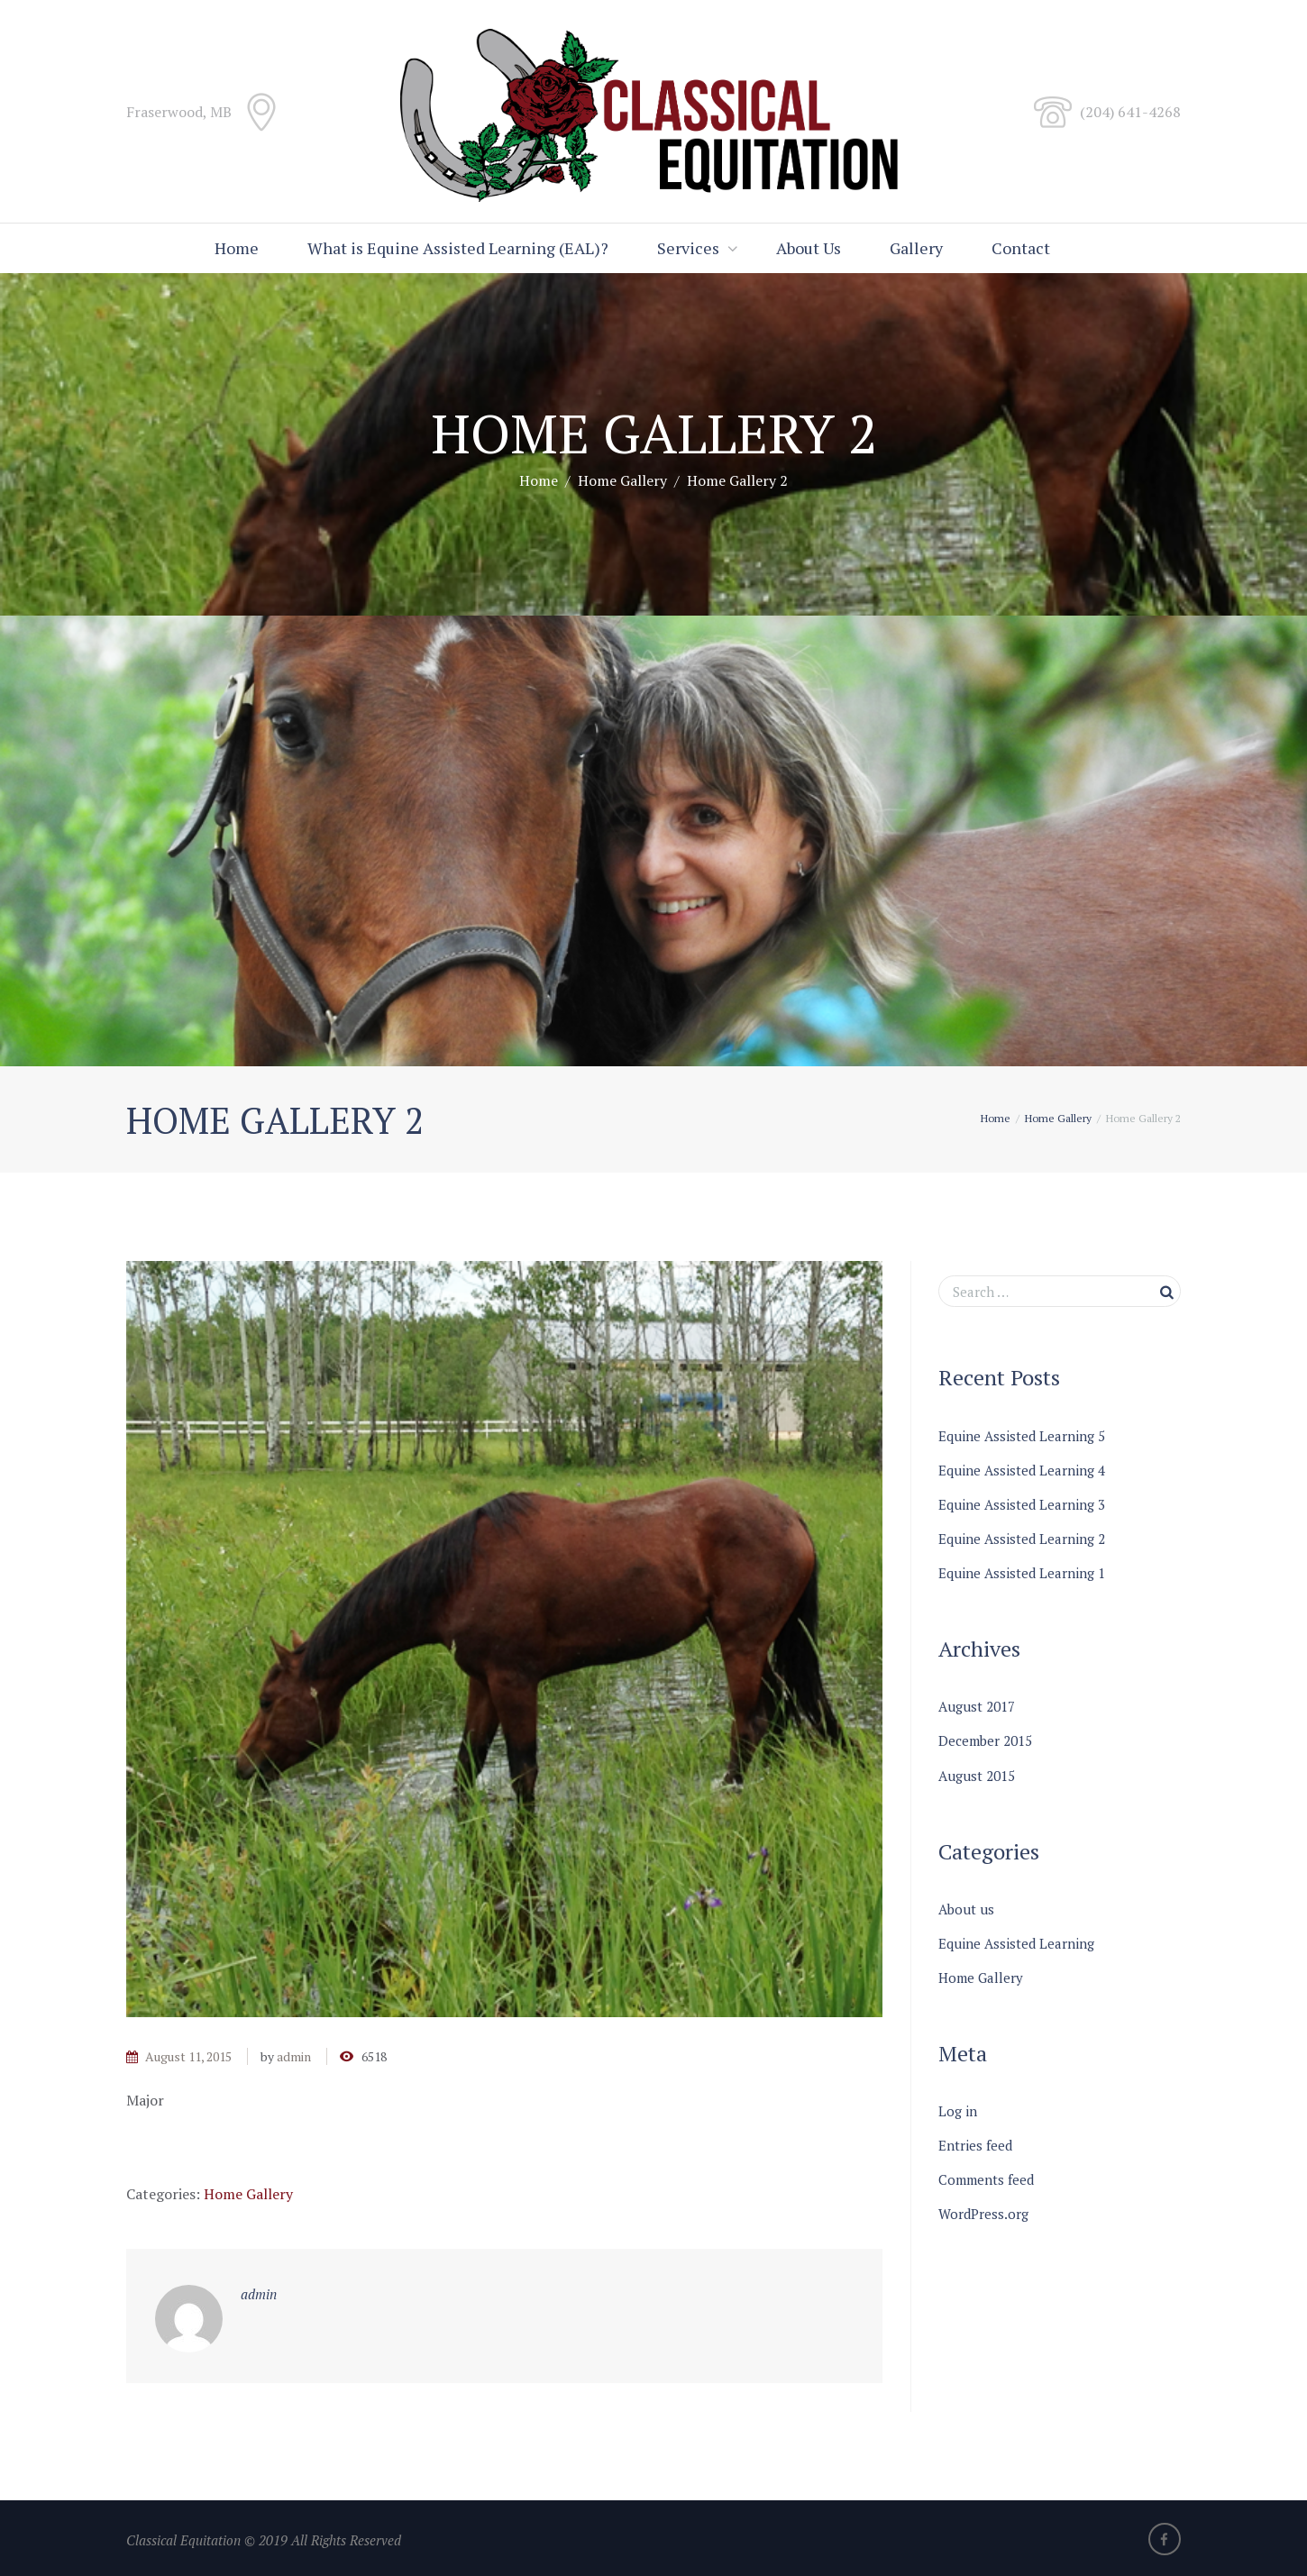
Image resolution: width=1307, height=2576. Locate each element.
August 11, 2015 (188, 2056)
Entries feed (975, 2145)
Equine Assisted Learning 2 (1021, 1539)
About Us (808, 248)
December (985, 1740)
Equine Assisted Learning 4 (1021, 1470)
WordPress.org (983, 2214)
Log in (957, 2111)
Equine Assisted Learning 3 (1021, 1504)
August (976, 1706)
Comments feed (986, 2179)
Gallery (916, 248)
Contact (1021, 248)
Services (688, 248)
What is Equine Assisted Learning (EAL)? (457, 248)
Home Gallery (622, 480)
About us (966, 1909)
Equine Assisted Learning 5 (1021, 1436)
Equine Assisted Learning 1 (1021, 1573)
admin (294, 2056)
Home (237, 248)
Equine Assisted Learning (1016, 1943)
